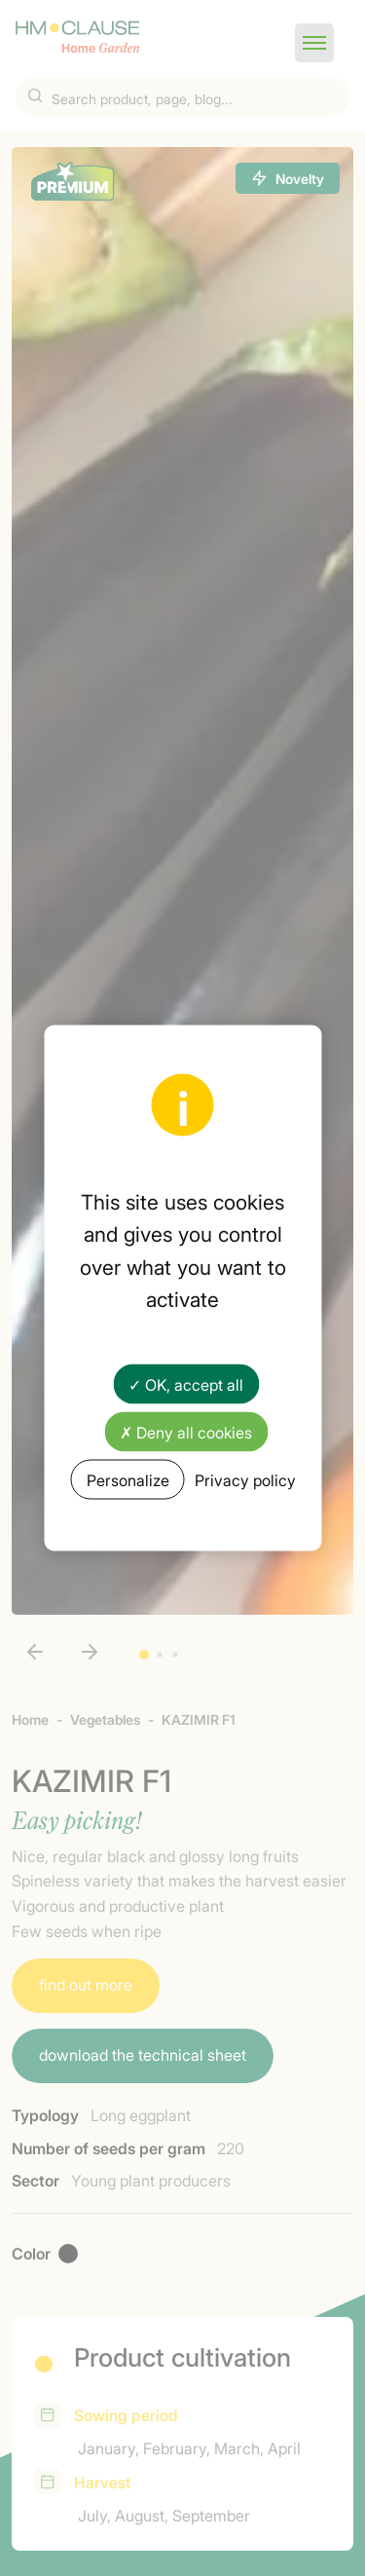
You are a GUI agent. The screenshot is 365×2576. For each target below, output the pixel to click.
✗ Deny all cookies (186, 1431)
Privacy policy (245, 1479)
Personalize (128, 1479)
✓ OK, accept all (185, 1383)
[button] (314, 42)
